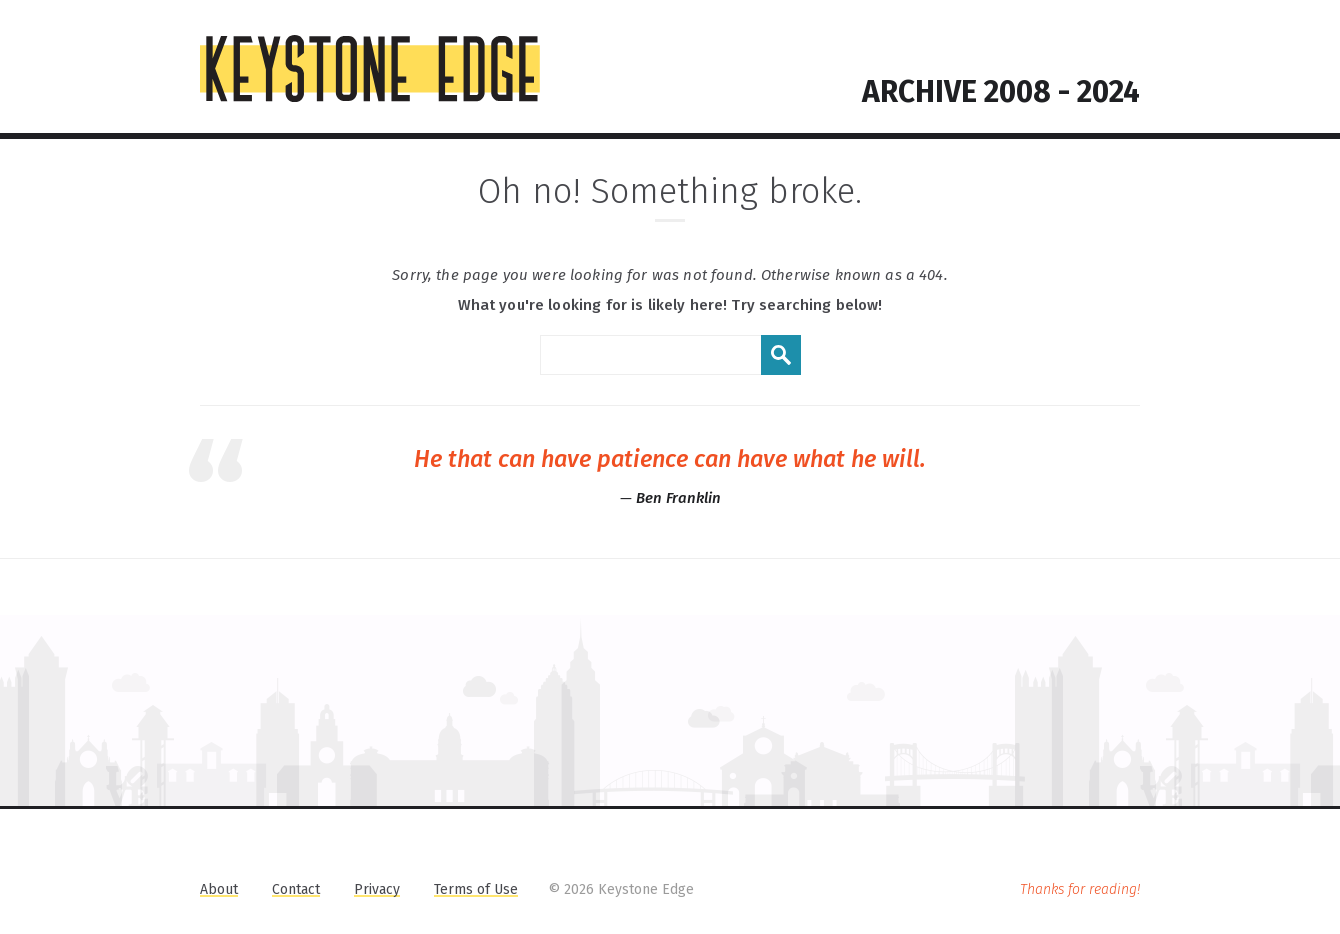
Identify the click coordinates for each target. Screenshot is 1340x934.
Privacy (377, 889)
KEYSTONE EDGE (370, 69)
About (219, 889)
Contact (296, 889)
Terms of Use (476, 889)
